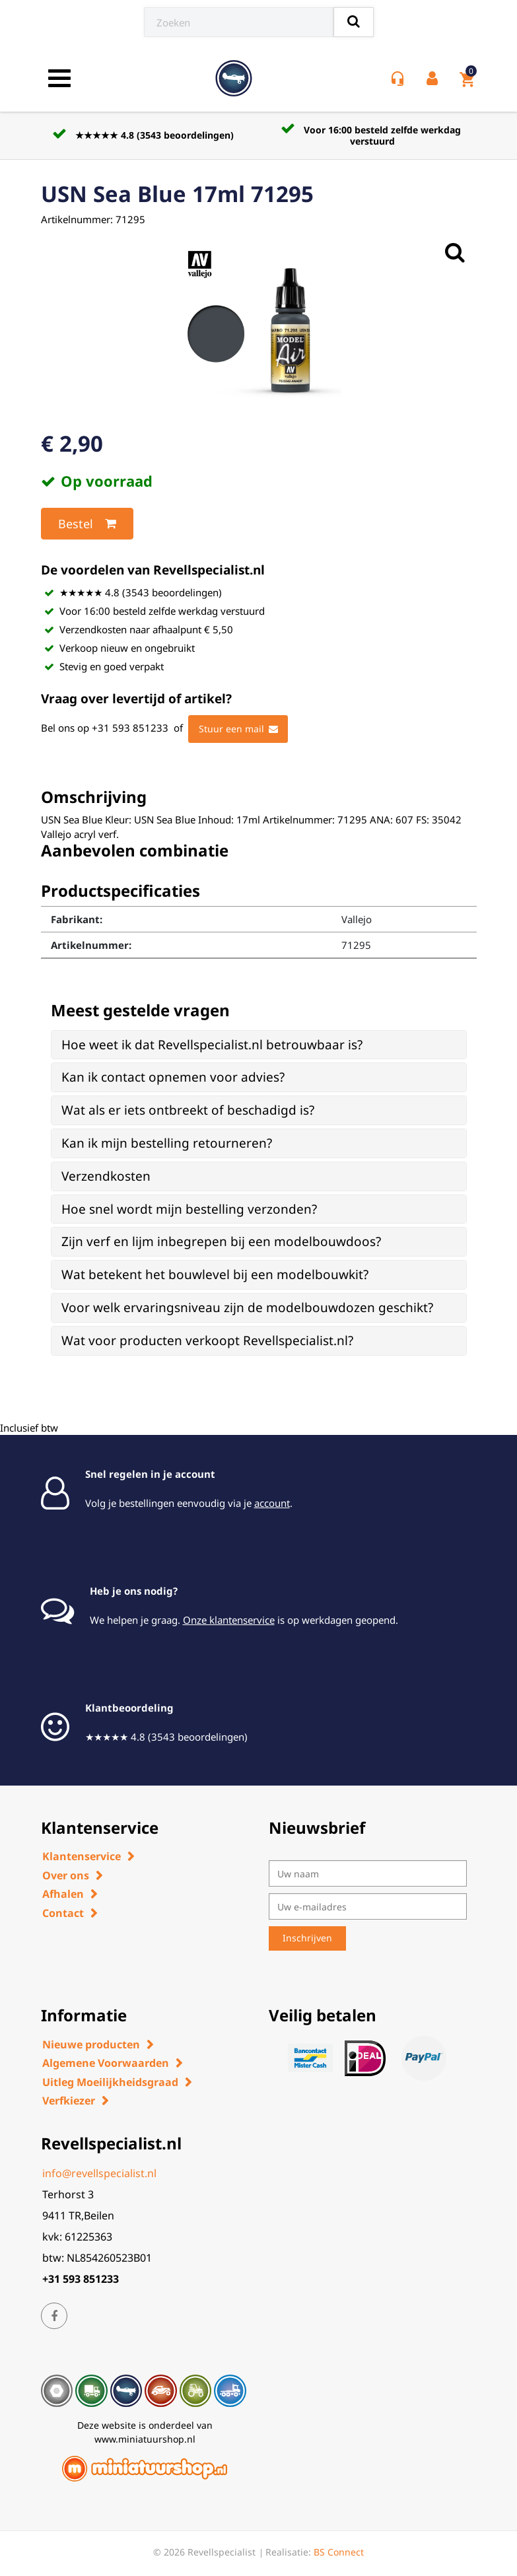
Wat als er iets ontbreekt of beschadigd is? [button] (187, 1110)
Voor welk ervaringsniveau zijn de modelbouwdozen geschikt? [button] (247, 1307)
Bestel (87, 524)
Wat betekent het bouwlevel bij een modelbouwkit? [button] (214, 1274)
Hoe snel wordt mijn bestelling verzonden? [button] (189, 1209)
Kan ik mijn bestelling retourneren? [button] (166, 1143)
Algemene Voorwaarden (105, 2063)
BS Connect (339, 2552)
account (272, 1503)
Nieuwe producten (91, 2044)
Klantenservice (81, 1856)
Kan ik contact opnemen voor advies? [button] (173, 1077)
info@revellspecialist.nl (99, 2173)
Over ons (65, 1875)
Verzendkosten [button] (106, 1176)
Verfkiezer (68, 2100)
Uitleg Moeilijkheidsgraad (110, 2082)
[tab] (259, 1045)
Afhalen (63, 1894)
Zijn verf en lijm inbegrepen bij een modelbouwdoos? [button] (221, 1241)
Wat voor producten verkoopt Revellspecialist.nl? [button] (207, 1340)
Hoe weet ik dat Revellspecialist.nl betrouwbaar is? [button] (211, 1044)
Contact (63, 1913)
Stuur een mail (238, 729)
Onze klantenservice (229, 1619)
